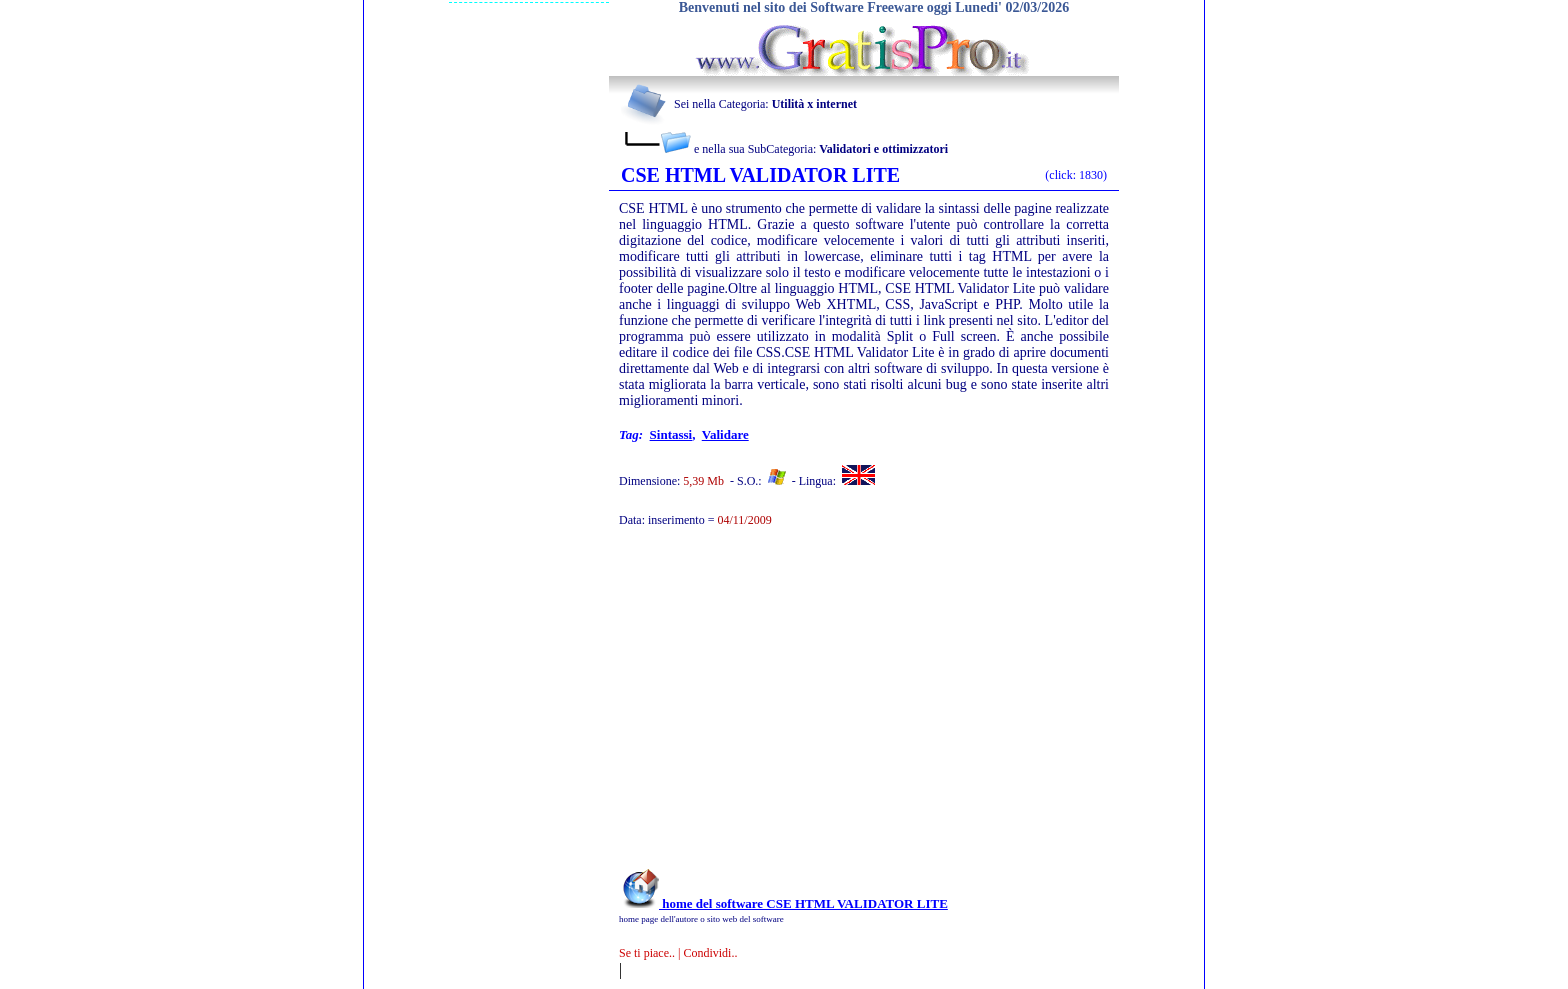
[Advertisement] (837, 708)
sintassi (671, 434)
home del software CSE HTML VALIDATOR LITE (783, 903)
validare (725, 434)
